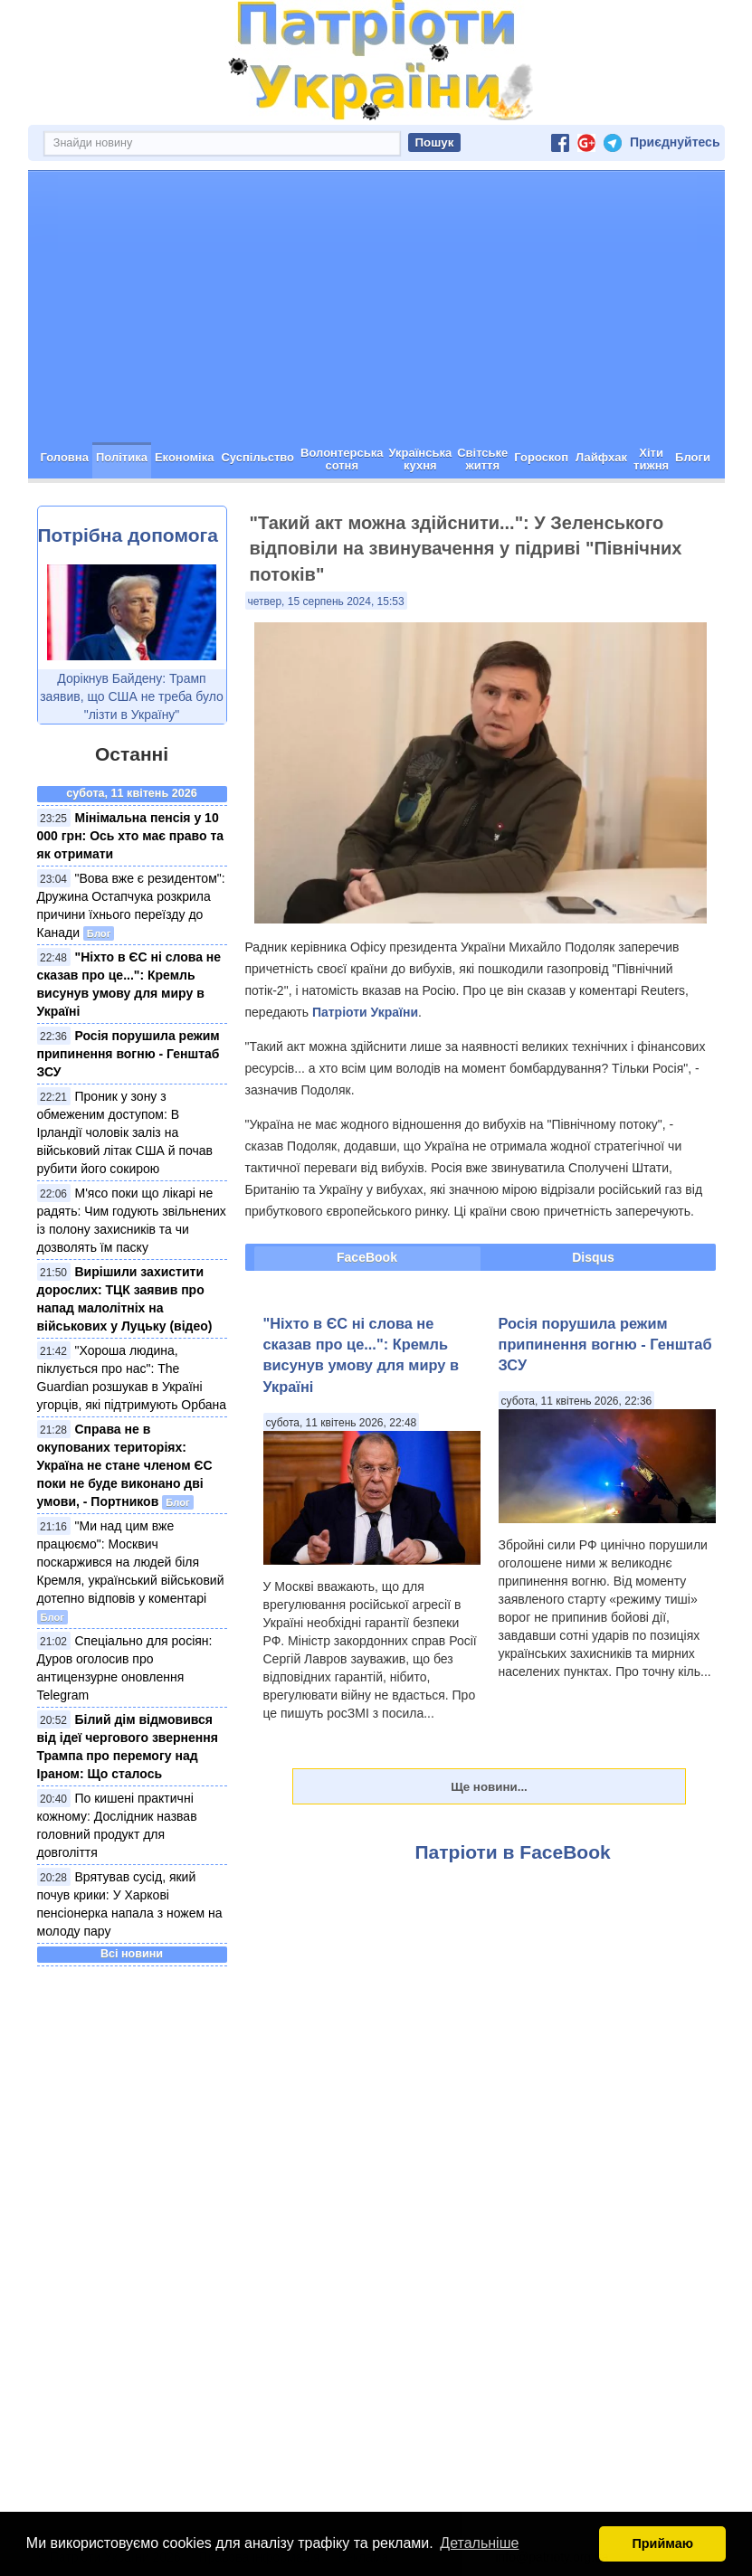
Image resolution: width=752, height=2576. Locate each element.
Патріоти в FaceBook (513, 1852)
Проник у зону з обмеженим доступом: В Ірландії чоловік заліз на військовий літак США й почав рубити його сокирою (125, 1132)
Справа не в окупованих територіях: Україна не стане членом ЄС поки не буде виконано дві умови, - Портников (125, 1465)
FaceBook (367, 1257)
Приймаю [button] (662, 2543)
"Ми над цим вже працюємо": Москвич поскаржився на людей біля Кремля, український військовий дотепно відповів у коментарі (130, 1562)
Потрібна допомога (128, 535)
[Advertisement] (376, 306)
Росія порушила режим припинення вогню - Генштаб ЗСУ (128, 1053)
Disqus (593, 1257)
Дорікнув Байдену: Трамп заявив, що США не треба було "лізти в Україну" (132, 696)
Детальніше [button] (479, 2543)
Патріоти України (365, 1012)
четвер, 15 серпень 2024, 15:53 (326, 601)
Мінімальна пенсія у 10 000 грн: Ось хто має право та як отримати (130, 835)
